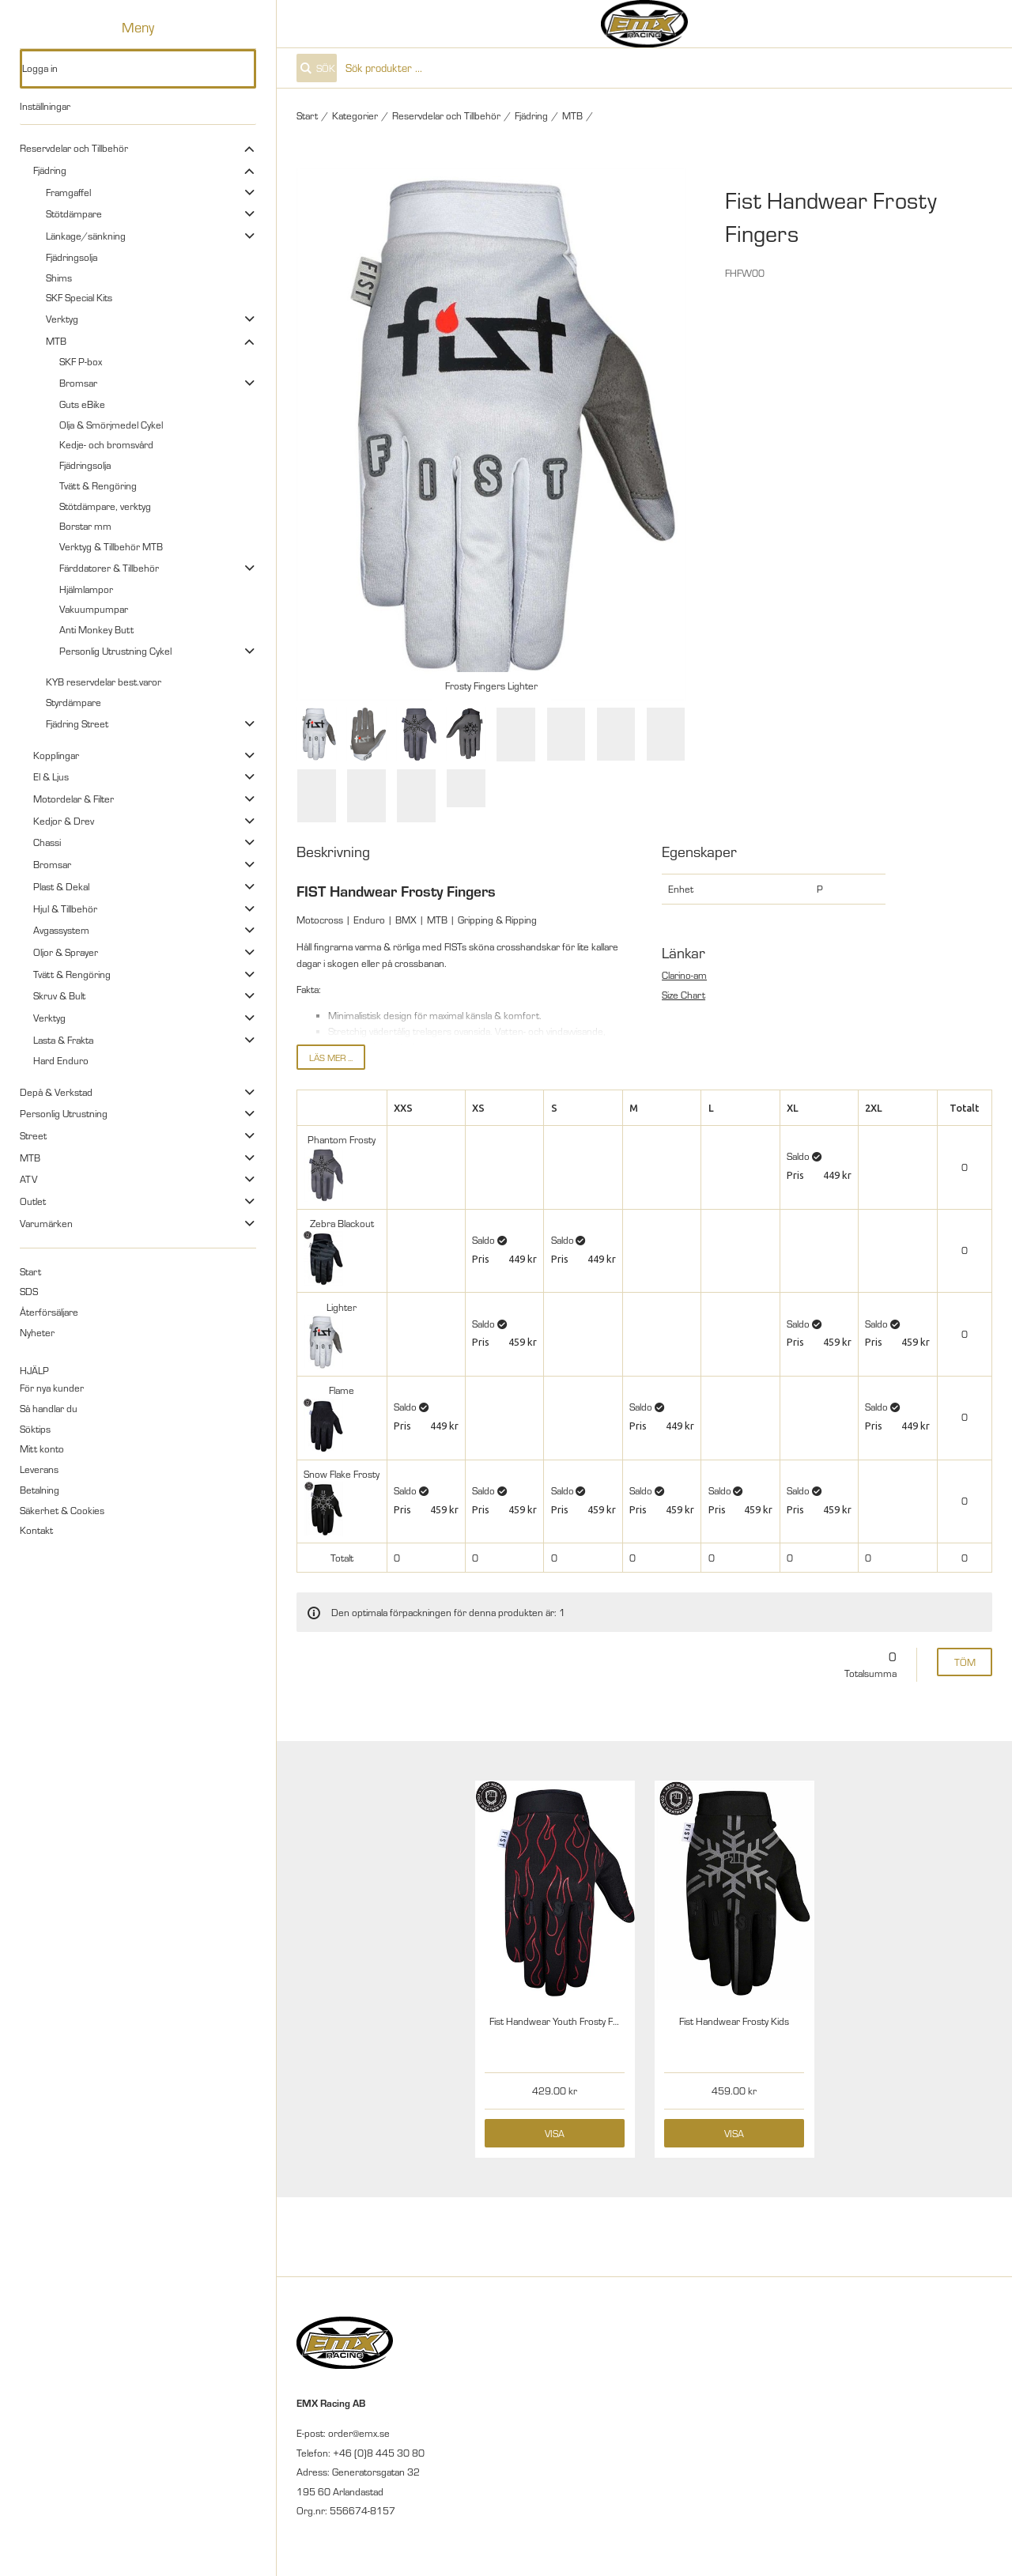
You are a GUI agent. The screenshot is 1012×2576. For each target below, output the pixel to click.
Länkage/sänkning (86, 235)
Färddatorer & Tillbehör (109, 567)
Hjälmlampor (86, 589)
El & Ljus (51, 776)
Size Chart (683, 994)
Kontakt (36, 1530)
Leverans (39, 1469)
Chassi (47, 842)
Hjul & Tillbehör (65, 908)
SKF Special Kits (79, 297)
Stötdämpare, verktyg (105, 506)
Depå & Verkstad (56, 1092)
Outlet (33, 1201)
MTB (56, 340)
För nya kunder (52, 1387)
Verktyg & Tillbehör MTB (111, 546)
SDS (29, 1291)
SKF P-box (80, 361)
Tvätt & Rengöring (98, 485)
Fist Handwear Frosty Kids (734, 2021)
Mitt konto (42, 1448)
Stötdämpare (74, 213)
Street (33, 1135)
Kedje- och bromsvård (106, 444)
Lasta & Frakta (63, 1039)
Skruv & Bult (59, 995)
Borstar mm (85, 525)
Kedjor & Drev (63, 820)
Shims (59, 277)
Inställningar (45, 106)
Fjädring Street (77, 723)
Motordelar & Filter (73, 798)
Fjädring (49, 170)
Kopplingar (56, 755)
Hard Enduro (61, 1060)
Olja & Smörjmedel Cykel (111, 424)
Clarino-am (684, 975)
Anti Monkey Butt (96, 629)
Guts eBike (82, 404)
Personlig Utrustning (64, 1113)
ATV (28, 1179)
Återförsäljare (49, 1311)
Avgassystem (61, 930)
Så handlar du (48, 1408)
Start (30, 1271)
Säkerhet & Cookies (62, 1510)
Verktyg (62, 318)
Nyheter (37, 1332)
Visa (555, 2133)
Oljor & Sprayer (65, 952)
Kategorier (355, 115)
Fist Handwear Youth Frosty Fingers (564, 2021)
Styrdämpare (73, 702)
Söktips (35, 1428)
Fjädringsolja (71, 257)
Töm (965, 1662)
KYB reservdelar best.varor (103, 681)
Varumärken (46, 1223)
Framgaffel (68, 192)
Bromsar (78, 382)
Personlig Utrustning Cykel (115, 650)
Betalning (39, 1489)
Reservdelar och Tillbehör (74, 148)
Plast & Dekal (61, 886)
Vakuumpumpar (93, 608)
